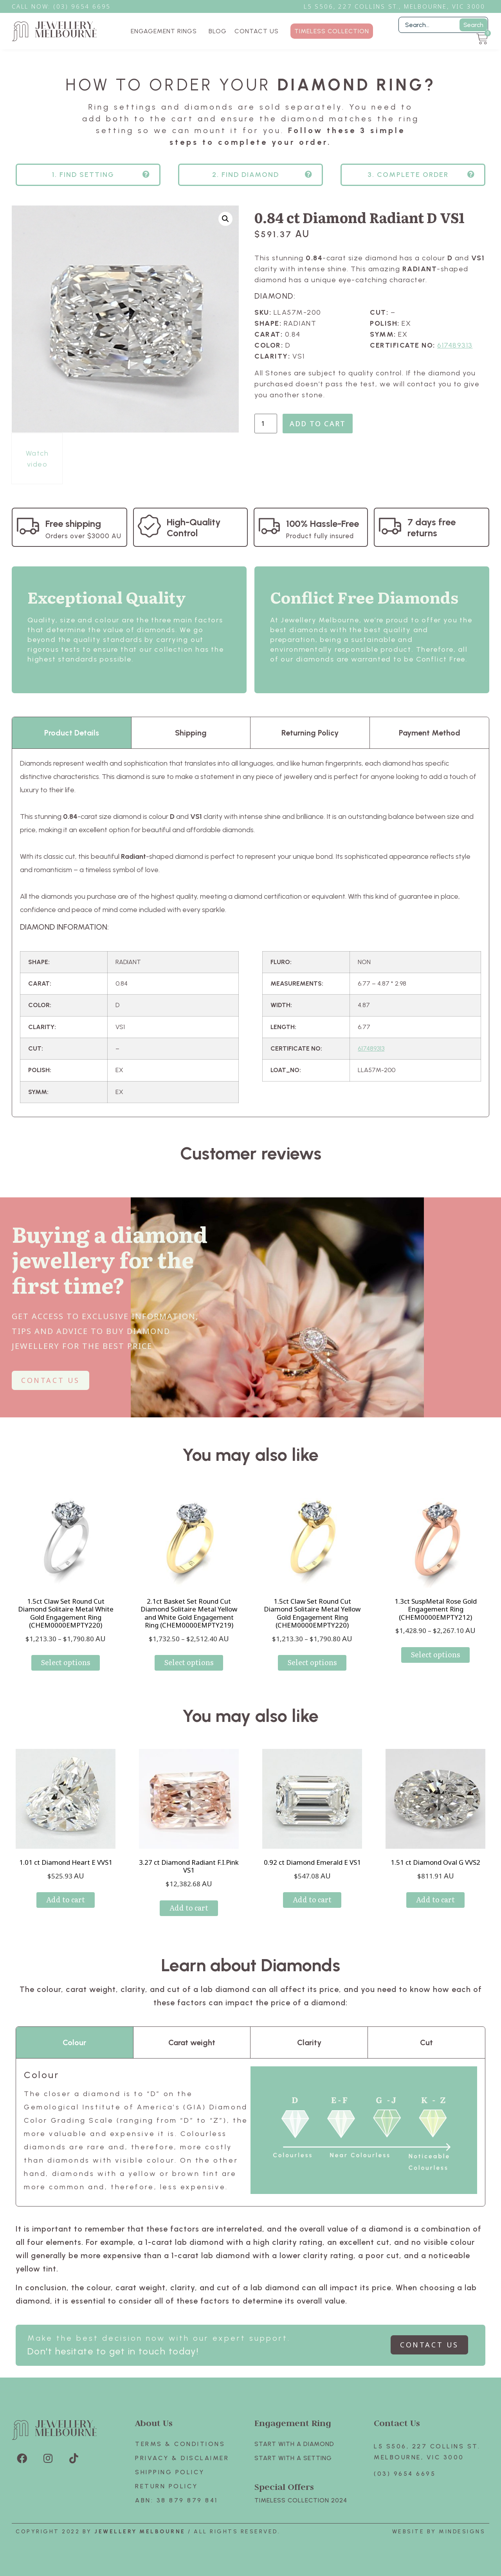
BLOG (218, 31)
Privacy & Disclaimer (182, 2458)
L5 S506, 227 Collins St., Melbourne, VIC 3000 (394, 6)
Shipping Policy (170, 2472)
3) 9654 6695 (86, 6)
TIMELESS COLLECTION (331, 31)
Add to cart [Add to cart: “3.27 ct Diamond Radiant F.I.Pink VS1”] (188, 1907)
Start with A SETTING (293, 2458)
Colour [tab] (74, 2042)
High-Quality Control (194, 527)
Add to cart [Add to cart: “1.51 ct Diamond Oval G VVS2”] (435, 1899)
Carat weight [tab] (191, 2042)
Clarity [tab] (309, 2042)
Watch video (37, 459)
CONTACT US (256, 31)
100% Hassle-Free (322, 523)
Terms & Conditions (180, 2444)
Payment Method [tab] (429, 732)
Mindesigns (462, 2531)
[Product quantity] (265, 423)
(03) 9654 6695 (405, 2473)
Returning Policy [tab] (310, 732)
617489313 (455, 345)
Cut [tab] (426, 2042)
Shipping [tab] (191, 732)
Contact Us (397, 2422)
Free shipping (73, 523)
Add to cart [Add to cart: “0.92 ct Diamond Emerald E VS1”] (312, 1899)
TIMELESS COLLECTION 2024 (300, 2500)
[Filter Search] (443, 25)
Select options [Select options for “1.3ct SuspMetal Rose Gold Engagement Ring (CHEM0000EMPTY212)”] (435, 1654)
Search (473, 25)
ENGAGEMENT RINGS (166, 31)
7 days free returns (431, 527)
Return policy (166, 2486)
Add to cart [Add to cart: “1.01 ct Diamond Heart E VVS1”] (65, 1899)
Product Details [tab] (71, 732)
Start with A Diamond (294, 2444)
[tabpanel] (250, 932)
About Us (154, 2422)
